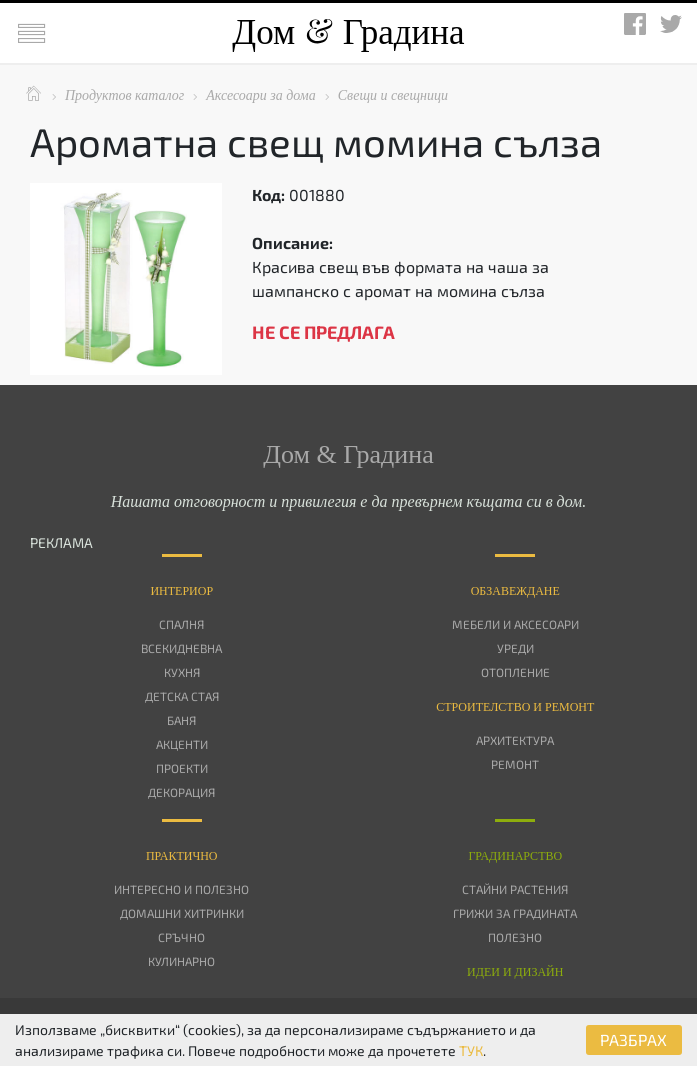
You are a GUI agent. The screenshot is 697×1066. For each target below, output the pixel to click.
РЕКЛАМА (61, 542)
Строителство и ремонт (515, 707)
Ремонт (515, 764)
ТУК (471, 1050)
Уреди (515, 648)
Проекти (182, 768)
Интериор (181, 591)
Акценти (182, 744)
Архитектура (515, 740)
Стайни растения (515, 889)
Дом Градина (348, 32)
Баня (181, 720)
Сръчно (181, 937)
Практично (182, 856)
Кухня (182, 672)
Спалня (181, 624)
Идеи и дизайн (515, 972)
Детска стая (182, 696)
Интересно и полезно (181, 889)
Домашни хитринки (182, 913)
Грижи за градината (515, 913)
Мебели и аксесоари (515, 624)
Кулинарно (181, 961)
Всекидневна (181, 648)
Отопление (515, 672)
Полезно (515, 937)
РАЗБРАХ (633, 1039)
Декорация (181, 792)
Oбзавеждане (515, 591)
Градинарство (515, 856)
